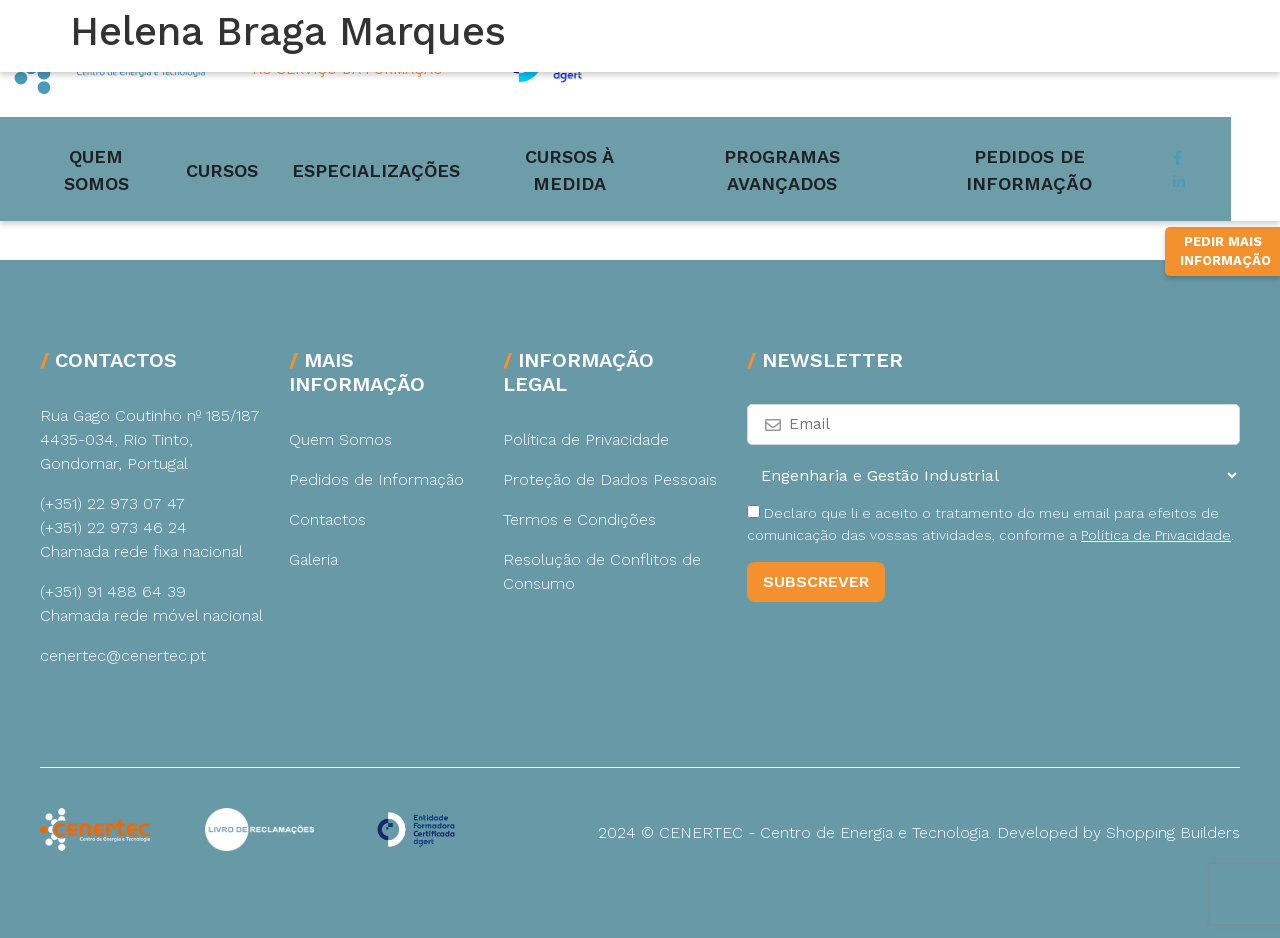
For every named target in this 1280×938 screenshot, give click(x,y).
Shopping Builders (1173, 832)
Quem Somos (114, 153)
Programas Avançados (835, 153)
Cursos (247, 153)
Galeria (313, 559)
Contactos (327, 519)
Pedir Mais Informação (1225, 324)
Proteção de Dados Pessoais (610, 479)
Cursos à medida (602, 153)
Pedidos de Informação (1106, 153)
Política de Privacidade (586, 439)
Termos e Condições (579, 519)
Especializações (401, 153)
